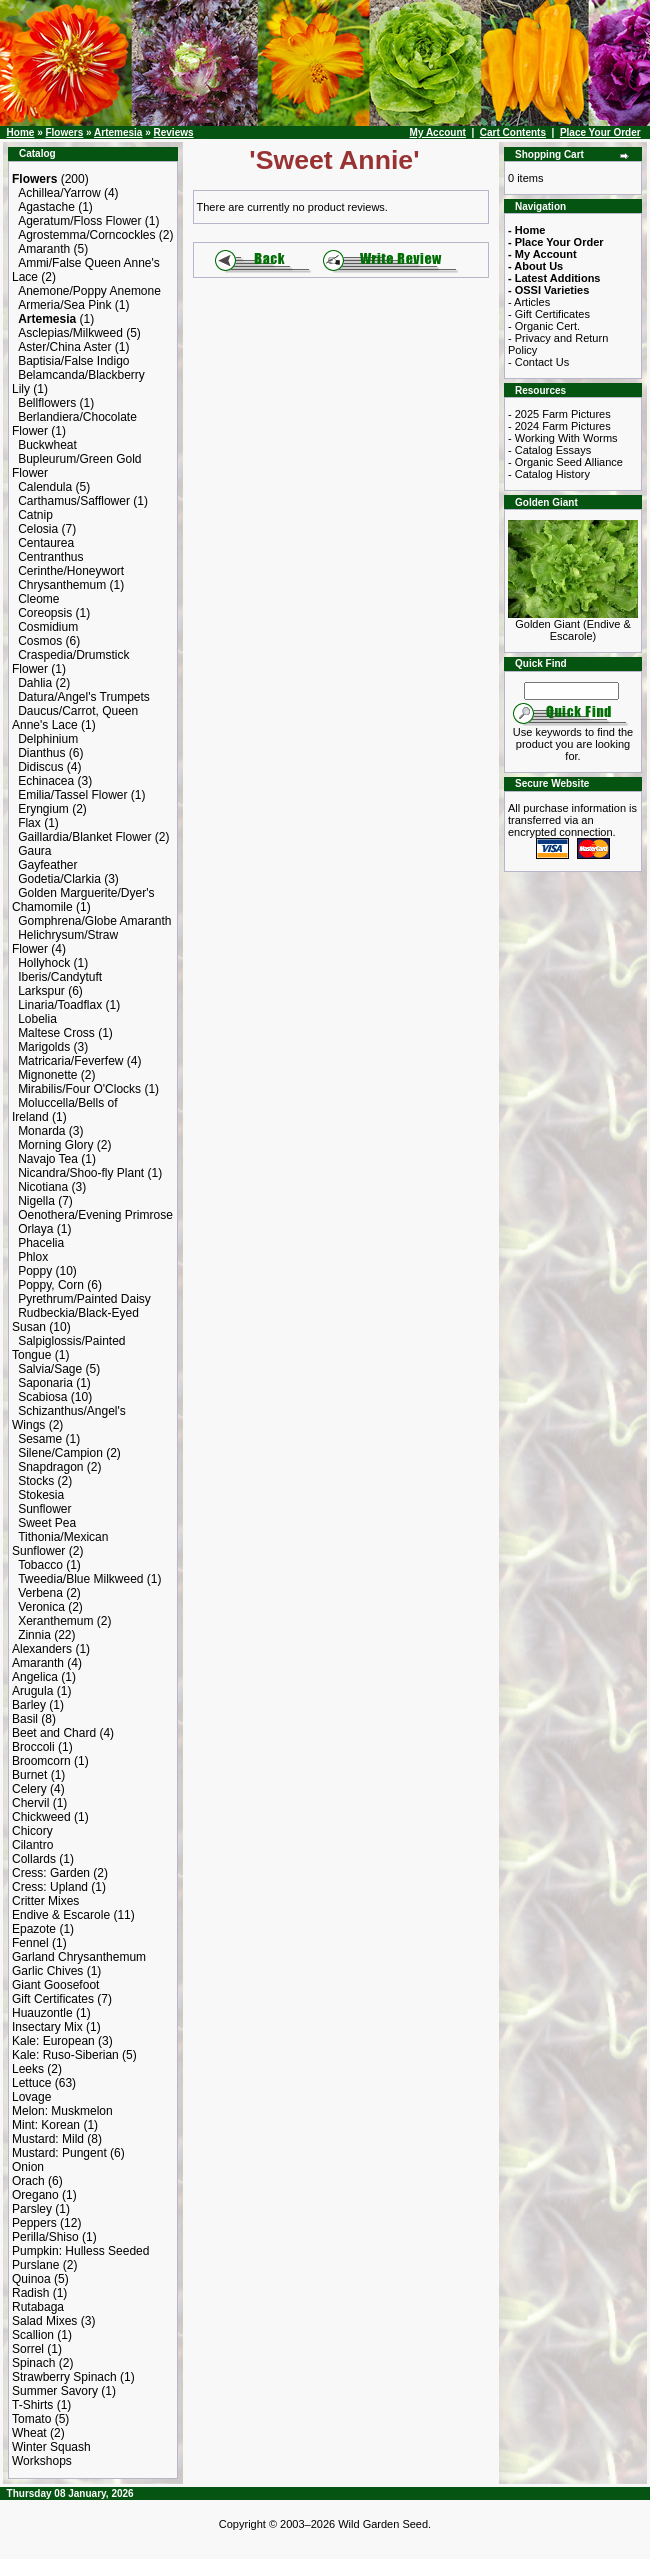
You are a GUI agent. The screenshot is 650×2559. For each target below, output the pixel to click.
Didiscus (40, 767)
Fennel (30, 1943)
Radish (30, 2293)
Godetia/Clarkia (59, 879)
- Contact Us (538, 362)
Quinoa (31, 2279)
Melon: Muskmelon (62, 2111)
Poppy (35, 1271)
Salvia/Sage (50, 1369)
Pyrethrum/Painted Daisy (84, 1299)
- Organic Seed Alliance (565, 462)
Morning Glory (55, 1145)
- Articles (529, 302)
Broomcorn (41, 1761)
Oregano (35, 2195)
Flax (29, 823)
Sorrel (28, 2349)
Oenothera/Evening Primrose (95, 1215)
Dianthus (41, 753)
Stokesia (41, 1495)
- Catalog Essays (549, 450)
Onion (28, 2167)
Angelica (35, 1677)
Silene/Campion (60, 1453)
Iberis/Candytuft (60, 977)
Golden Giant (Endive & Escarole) (573, 625)
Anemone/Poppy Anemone (89, 291)
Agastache (46, 207)
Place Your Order (600, 132)
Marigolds (44, 1047)
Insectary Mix (47, 2027)
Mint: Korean (46, 2125)
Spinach (33, 2363)
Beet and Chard (54, 1733)
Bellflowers (47, 403)
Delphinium (48, 739)
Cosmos (40, 641)
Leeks (28, 2069)
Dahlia (35, 683)
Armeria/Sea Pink (64, 305)
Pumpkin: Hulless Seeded (80, 2251)
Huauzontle (42, 2013)
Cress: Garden (51, 1873)
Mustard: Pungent (59, 2153)
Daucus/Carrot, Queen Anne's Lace (75, 718)
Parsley (32, 2209)
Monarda (41, 1131)
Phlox (33, 1257)
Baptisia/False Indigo (73, 361)
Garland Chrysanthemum (79, 1957)
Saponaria (45, 1383)
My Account (438, 132)
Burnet (29, 1775)
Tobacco (40, 1565)
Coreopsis (45, 613)
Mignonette (47, 1075)
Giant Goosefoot (55, 1985)
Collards (34, 1859)
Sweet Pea (47, 1523)
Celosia (38, 529)
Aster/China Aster (64, 347)
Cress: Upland (50, 1887)
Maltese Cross (56, 1033)
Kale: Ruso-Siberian (65, 2055)
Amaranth (44, 249)
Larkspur (41, 991)
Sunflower (44, 1509)
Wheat (29, 2433)
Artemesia (118, 132)
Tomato (31, 2419)
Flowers (64, 132)
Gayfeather (47, 865)
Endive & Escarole (61, 1915)
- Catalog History (549, 474)
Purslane (35, 2265)
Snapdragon (50, 1467)
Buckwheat (47, 445)
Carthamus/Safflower (74, 501)
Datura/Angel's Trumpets (84, 697)
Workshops (42, 2461)
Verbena (40, 1593)
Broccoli (33, 1747)
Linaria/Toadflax (60, 1005)
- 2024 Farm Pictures (559, 426)
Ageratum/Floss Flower (79, 221)
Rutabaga (38, 2307)
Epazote (34, 1929)
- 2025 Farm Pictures (559, 414)
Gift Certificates (53, 1999)
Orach (28, 2181)
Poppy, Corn (51, 1285)
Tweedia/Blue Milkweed (80, 1579)
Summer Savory (55, 2391)
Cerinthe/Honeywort (71, 571)
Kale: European (53, 2041)
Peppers (34, 2223)
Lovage (31, 2097)
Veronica (41, 1607)
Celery (29, 1789)
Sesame (40, 1439)
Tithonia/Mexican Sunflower (60, 1544)
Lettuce (31, 2083)
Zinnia (34, 1635)
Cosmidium (48, 627)
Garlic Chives (47, 1971)
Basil (25, 1719)
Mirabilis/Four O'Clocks (79, 1089)
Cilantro (32, 1845)
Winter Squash (51, 2447)
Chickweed (41, 1817)
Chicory (32, 1831)
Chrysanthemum (62, 585)
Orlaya (35, 1229)
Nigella (36, 1201)
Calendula (45, 487)
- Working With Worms (563, 438)
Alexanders (42, 1649)
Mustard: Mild (48, 2139)
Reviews (174, 132)
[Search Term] (571, 691)
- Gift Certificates (549, 314)
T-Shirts (32, 2405)
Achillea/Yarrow (59, 193)
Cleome (38, 599)
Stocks (36, 1481)
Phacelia (41, 1243)
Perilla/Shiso (45, 2237)
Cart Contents (513, 132)
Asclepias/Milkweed (70, 333)
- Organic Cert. (544, 326)
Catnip (35, 515)
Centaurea (46, 543)
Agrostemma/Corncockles (86, 235)
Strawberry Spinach (64, 2377)
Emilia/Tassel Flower (72, 795)
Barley (29, 1705)
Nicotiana (43, 1187)
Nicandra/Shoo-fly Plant (81, 1173)
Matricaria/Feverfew (70, 1061)
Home (21, 132)
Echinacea (46, 781)
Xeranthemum (55, 1621)
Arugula (32, 1691)
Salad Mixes (44, 2321)
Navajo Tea (48, 1159)
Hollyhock (44, 963)
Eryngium (43, 809)
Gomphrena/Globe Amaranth (94, 921)
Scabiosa (42, 1397)
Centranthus (50, 557)
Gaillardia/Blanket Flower (84, 837)
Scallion (33, 2335)
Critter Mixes (45, 1901)
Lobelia (37, 1019)
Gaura (34, 851)
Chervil (30, 1803)
